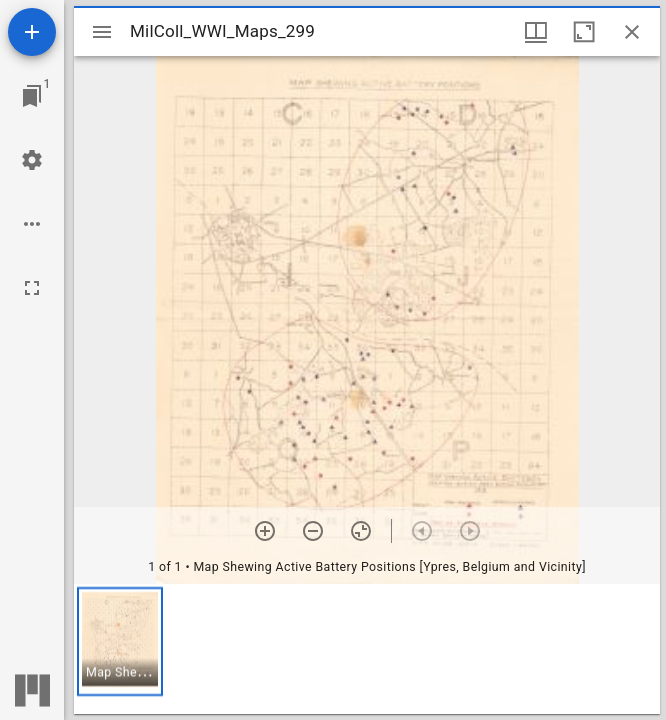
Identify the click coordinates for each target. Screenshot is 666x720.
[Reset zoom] (361, 531)
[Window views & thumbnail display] (536, 32)
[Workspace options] (32, 224)
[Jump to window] (32, 96)
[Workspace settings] (32, 160)
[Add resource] (32, 32)
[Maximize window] (584, 32)
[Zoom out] (313, 531)
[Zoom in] (265, 531)
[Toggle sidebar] (102, 32)
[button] (120, 641)
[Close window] (632, 32)
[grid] (367, 649)
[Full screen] (32, 288)
